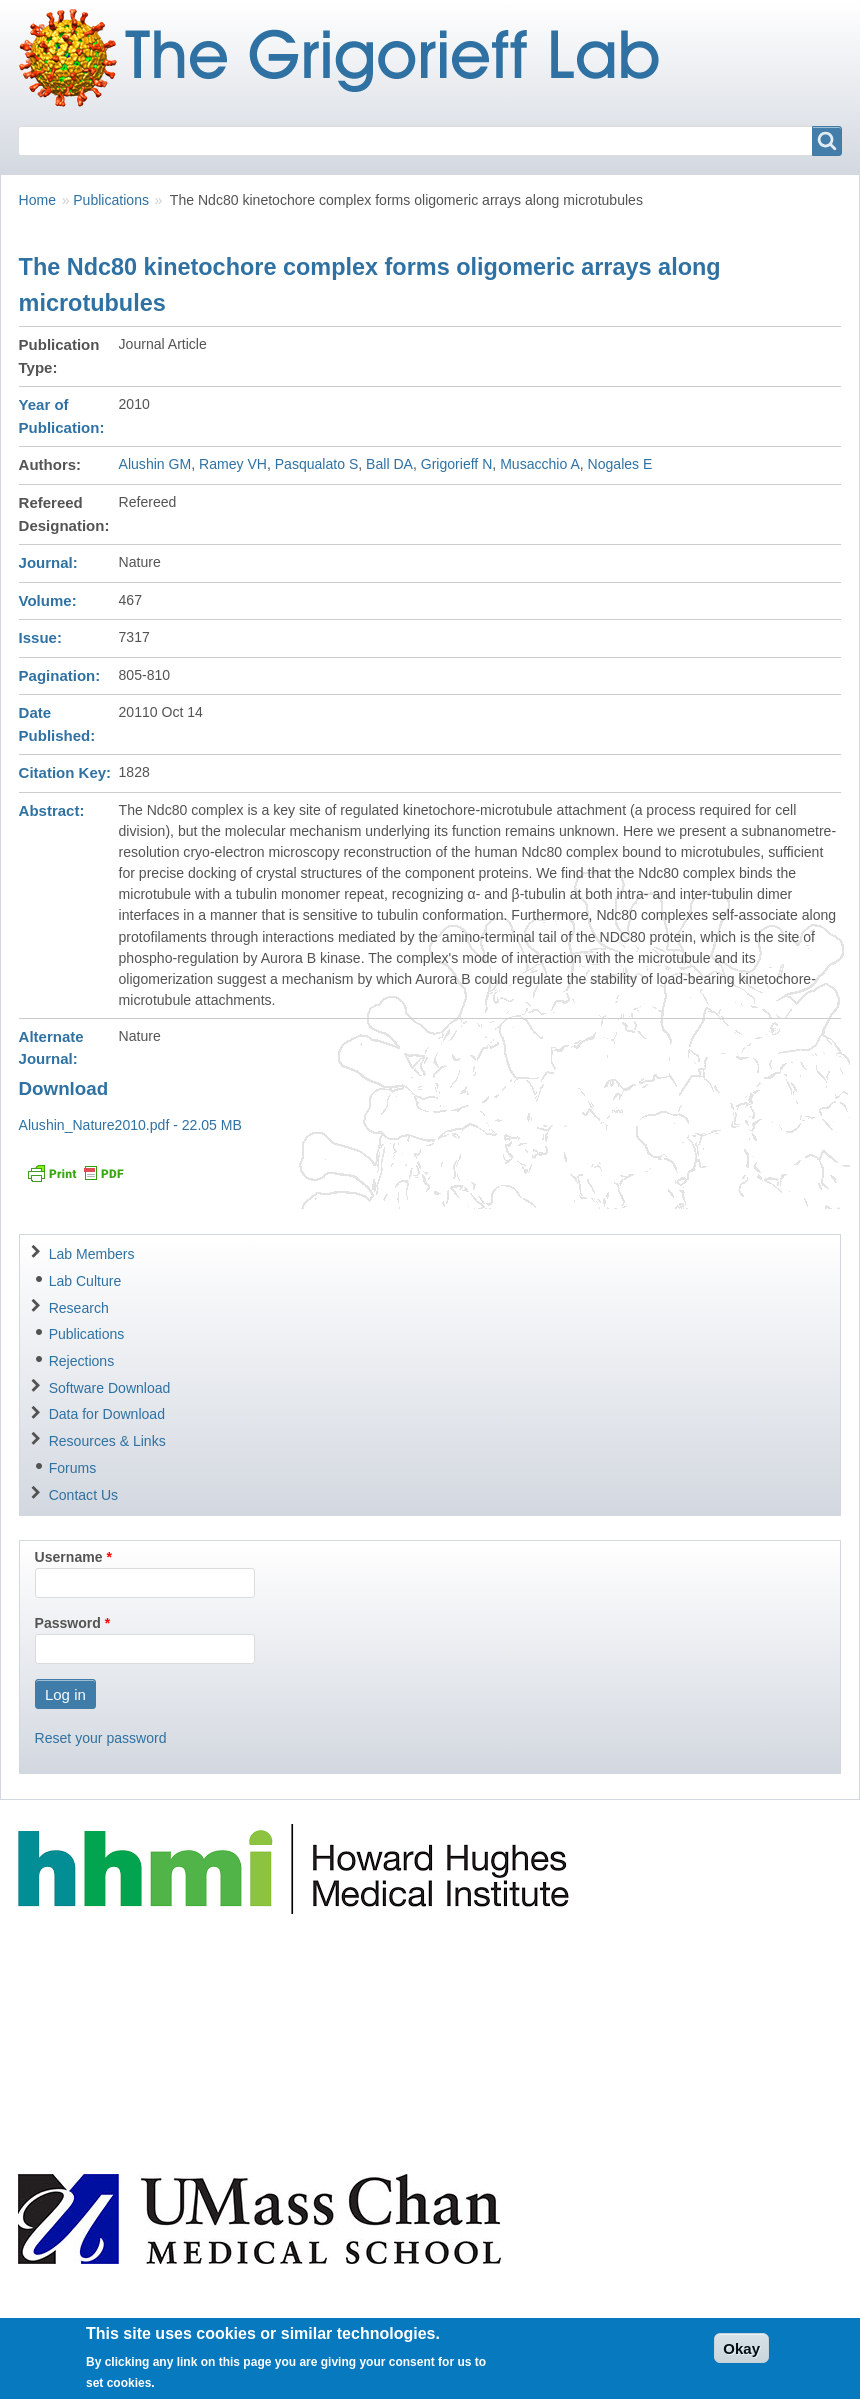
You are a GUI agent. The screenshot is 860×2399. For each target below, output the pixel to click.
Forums (73, 1468)
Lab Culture (85, 1281)
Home (37, 200)
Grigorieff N (457, 464)
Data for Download (107, 1414)
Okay (741, 2355)
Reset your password (101, 1738)
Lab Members (92, 1254)
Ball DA (389, 464)
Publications (111, 200)
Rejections (82, 1361)
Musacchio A (540, 464)
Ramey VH (233, 464)
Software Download (110, 1388)
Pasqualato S (317, 464)
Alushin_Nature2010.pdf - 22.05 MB (130, 1125)
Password (68, 1623)
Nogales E (620, 464)
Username (69, 1557)
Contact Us (83, 1495)
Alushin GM (155, 464)
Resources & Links (107, 1441)
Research (79, 1308)
